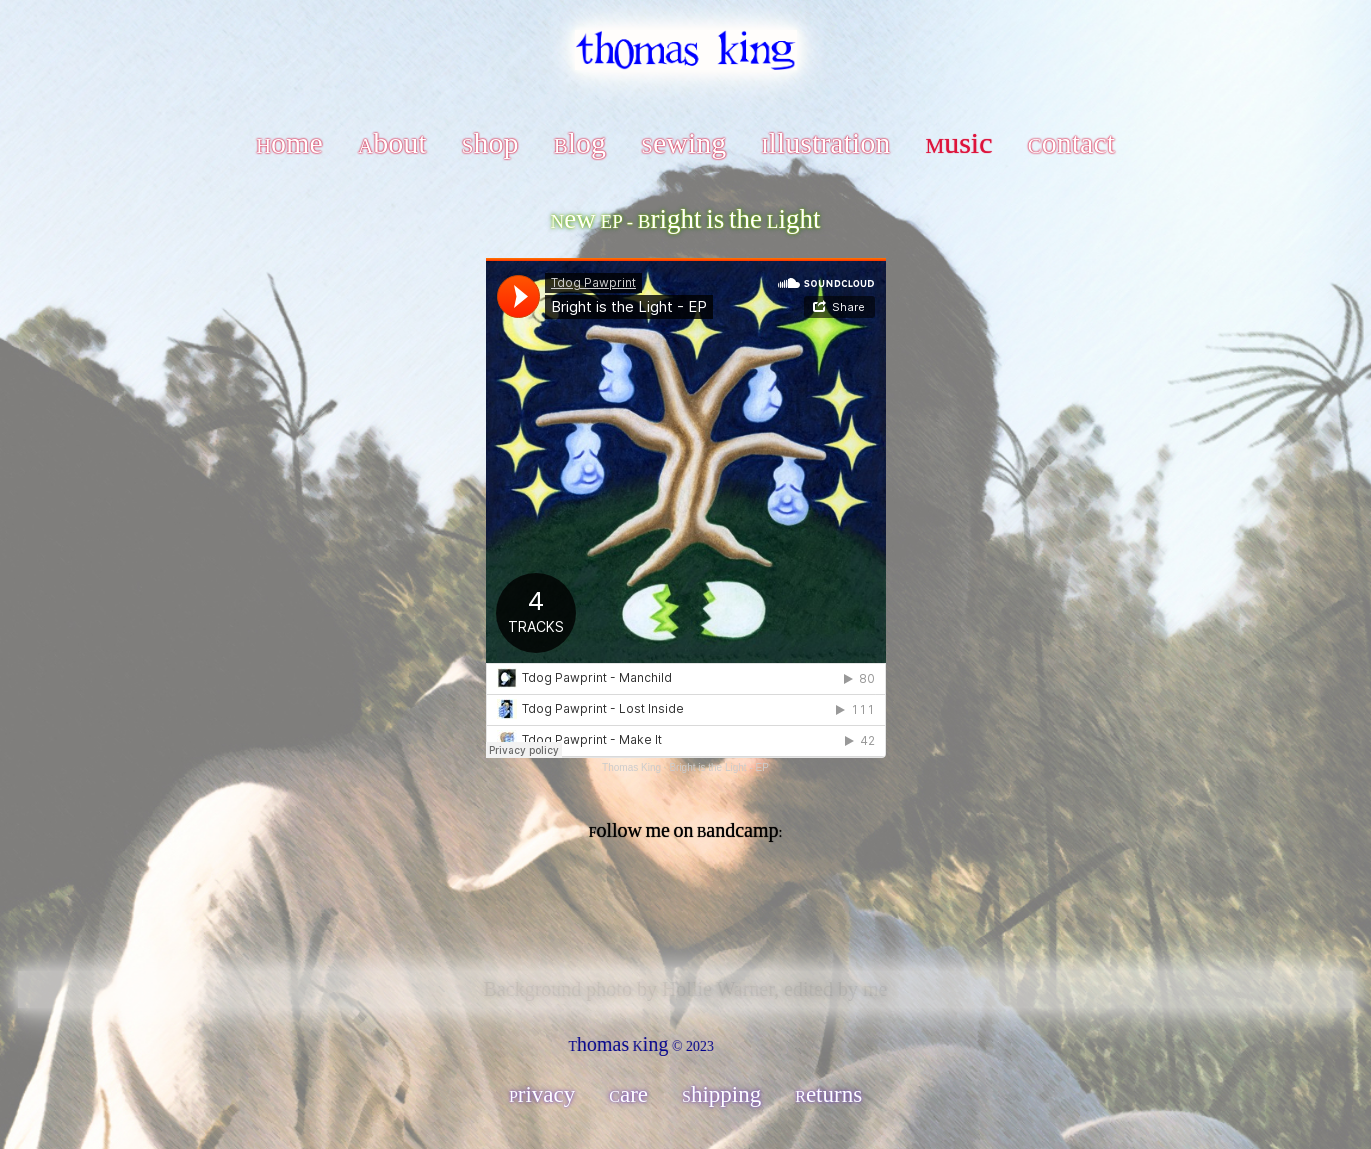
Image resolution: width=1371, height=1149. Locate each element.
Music (958, 142)
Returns (828, 1094)
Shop (490, 142)
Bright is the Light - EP (719, 767)
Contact (1071, 142)
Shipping (721, 1094)
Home (289, 142)
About (392, 142)
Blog (580, 142)
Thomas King (631, 767)
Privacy (542, 1094)
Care (628, 1094)
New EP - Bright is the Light (686, 219)
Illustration (826, 142)
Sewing (683, 142)
